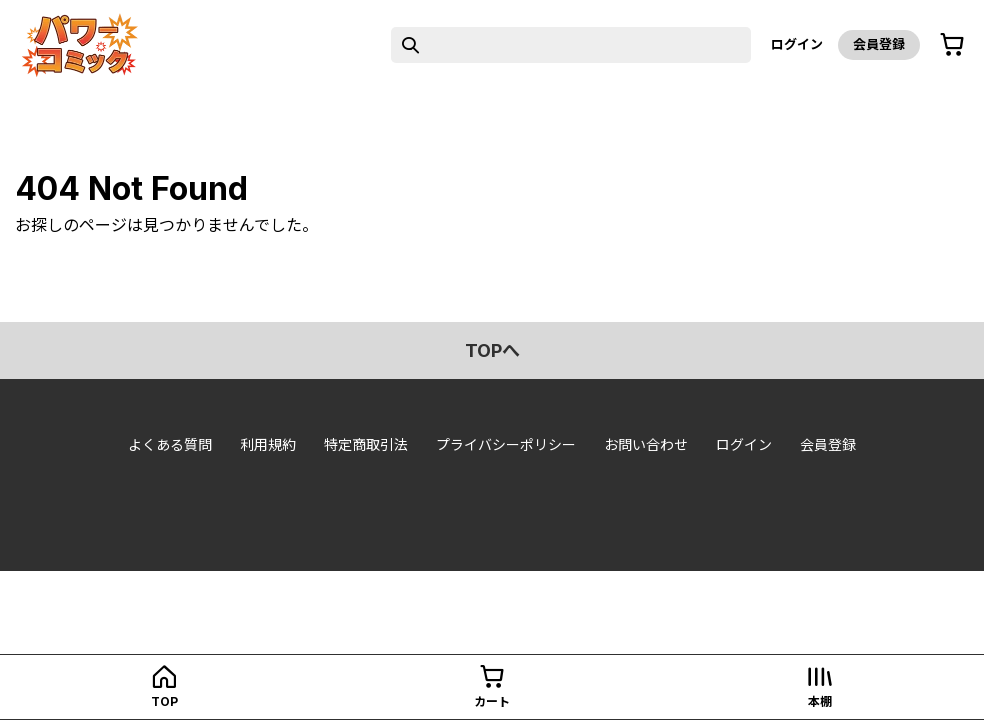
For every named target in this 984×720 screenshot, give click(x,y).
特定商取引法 (366, 444)
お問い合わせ (646, 444)
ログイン (797, 44)
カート (492, 701)
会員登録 (879, 44)
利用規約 (268, 444)
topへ (492, 350)
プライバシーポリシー (506, 444)
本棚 (820, 701)
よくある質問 (170, 444)
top (164, 701)
